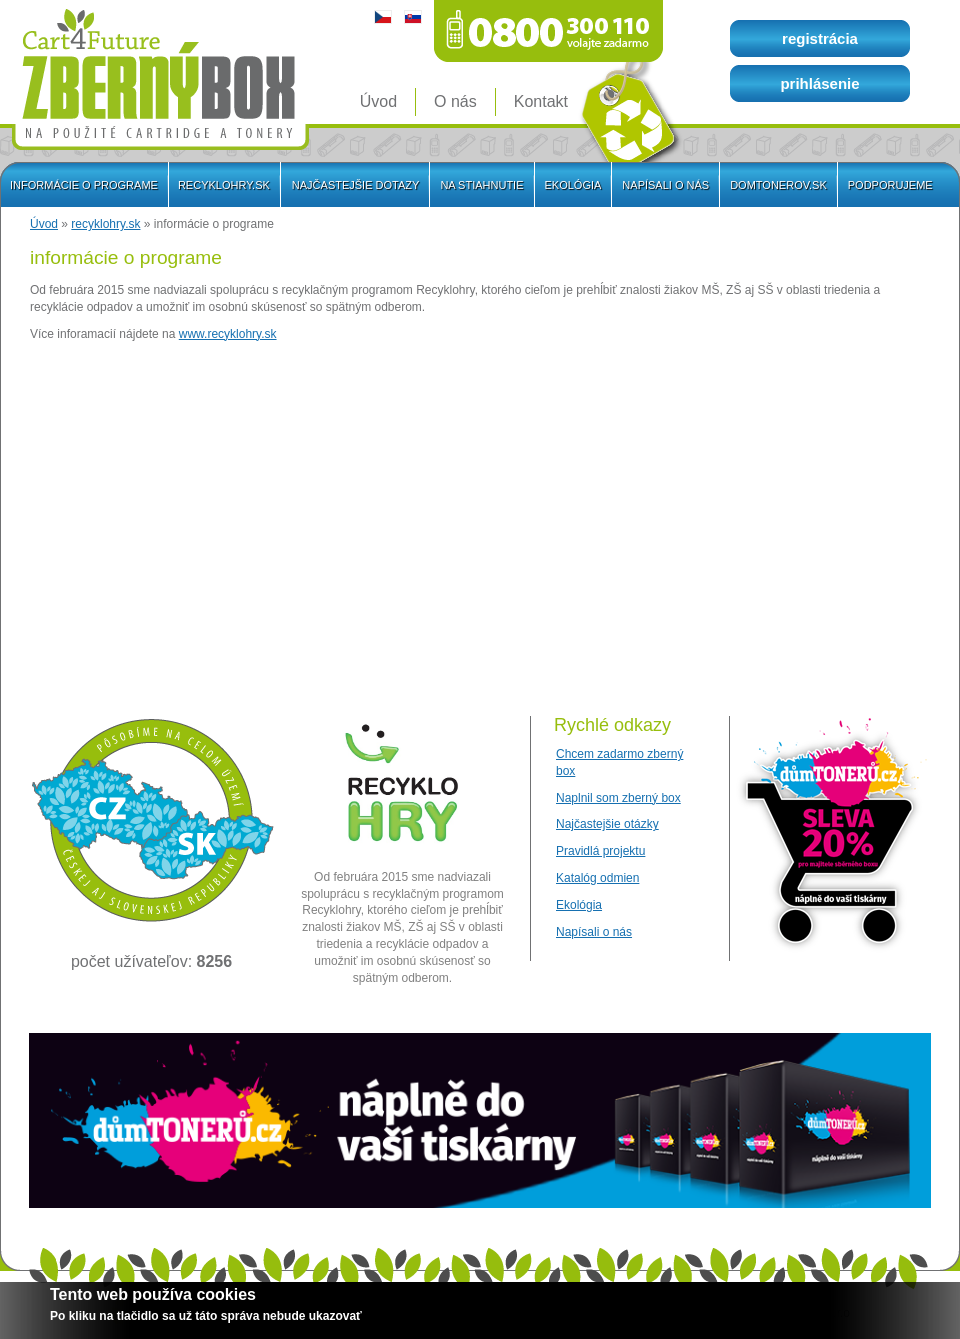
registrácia (820, 38)
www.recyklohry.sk (228, 334)
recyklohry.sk (105, 224)
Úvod (44, 224)
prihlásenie (819, 83)
